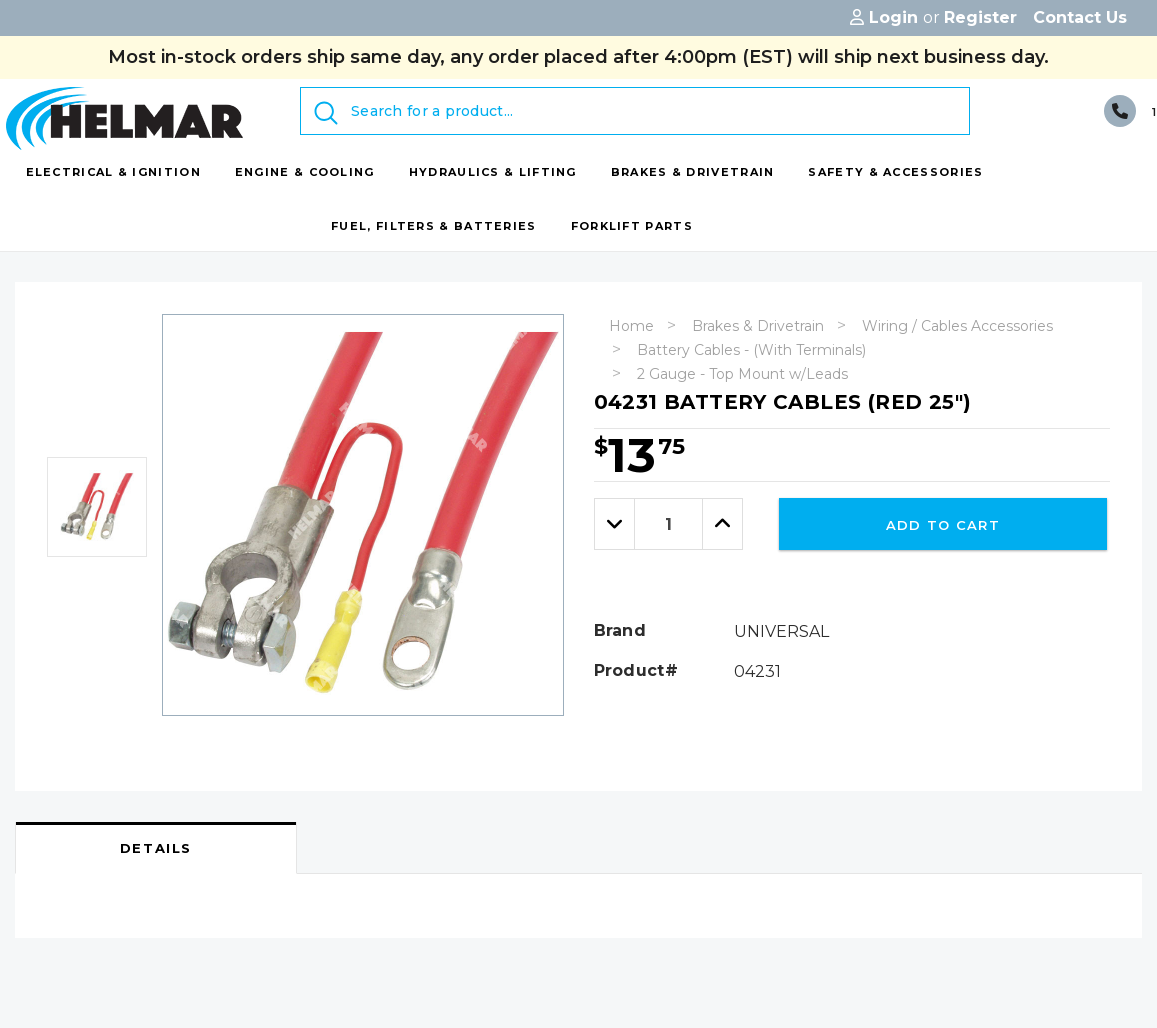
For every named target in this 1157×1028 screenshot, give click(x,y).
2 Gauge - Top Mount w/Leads (742, 374)
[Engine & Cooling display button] (305, 172)
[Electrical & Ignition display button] (113, 172)
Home (631, 326)
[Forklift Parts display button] (632, 226)
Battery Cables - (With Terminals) (751, 350)
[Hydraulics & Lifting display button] (493, 172)
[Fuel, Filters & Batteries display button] (434, 226)
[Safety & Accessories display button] (895, 172)
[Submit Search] (326, 113)
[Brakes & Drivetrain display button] (693, 172)
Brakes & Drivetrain (758, 326)
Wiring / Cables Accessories (957, 326)
